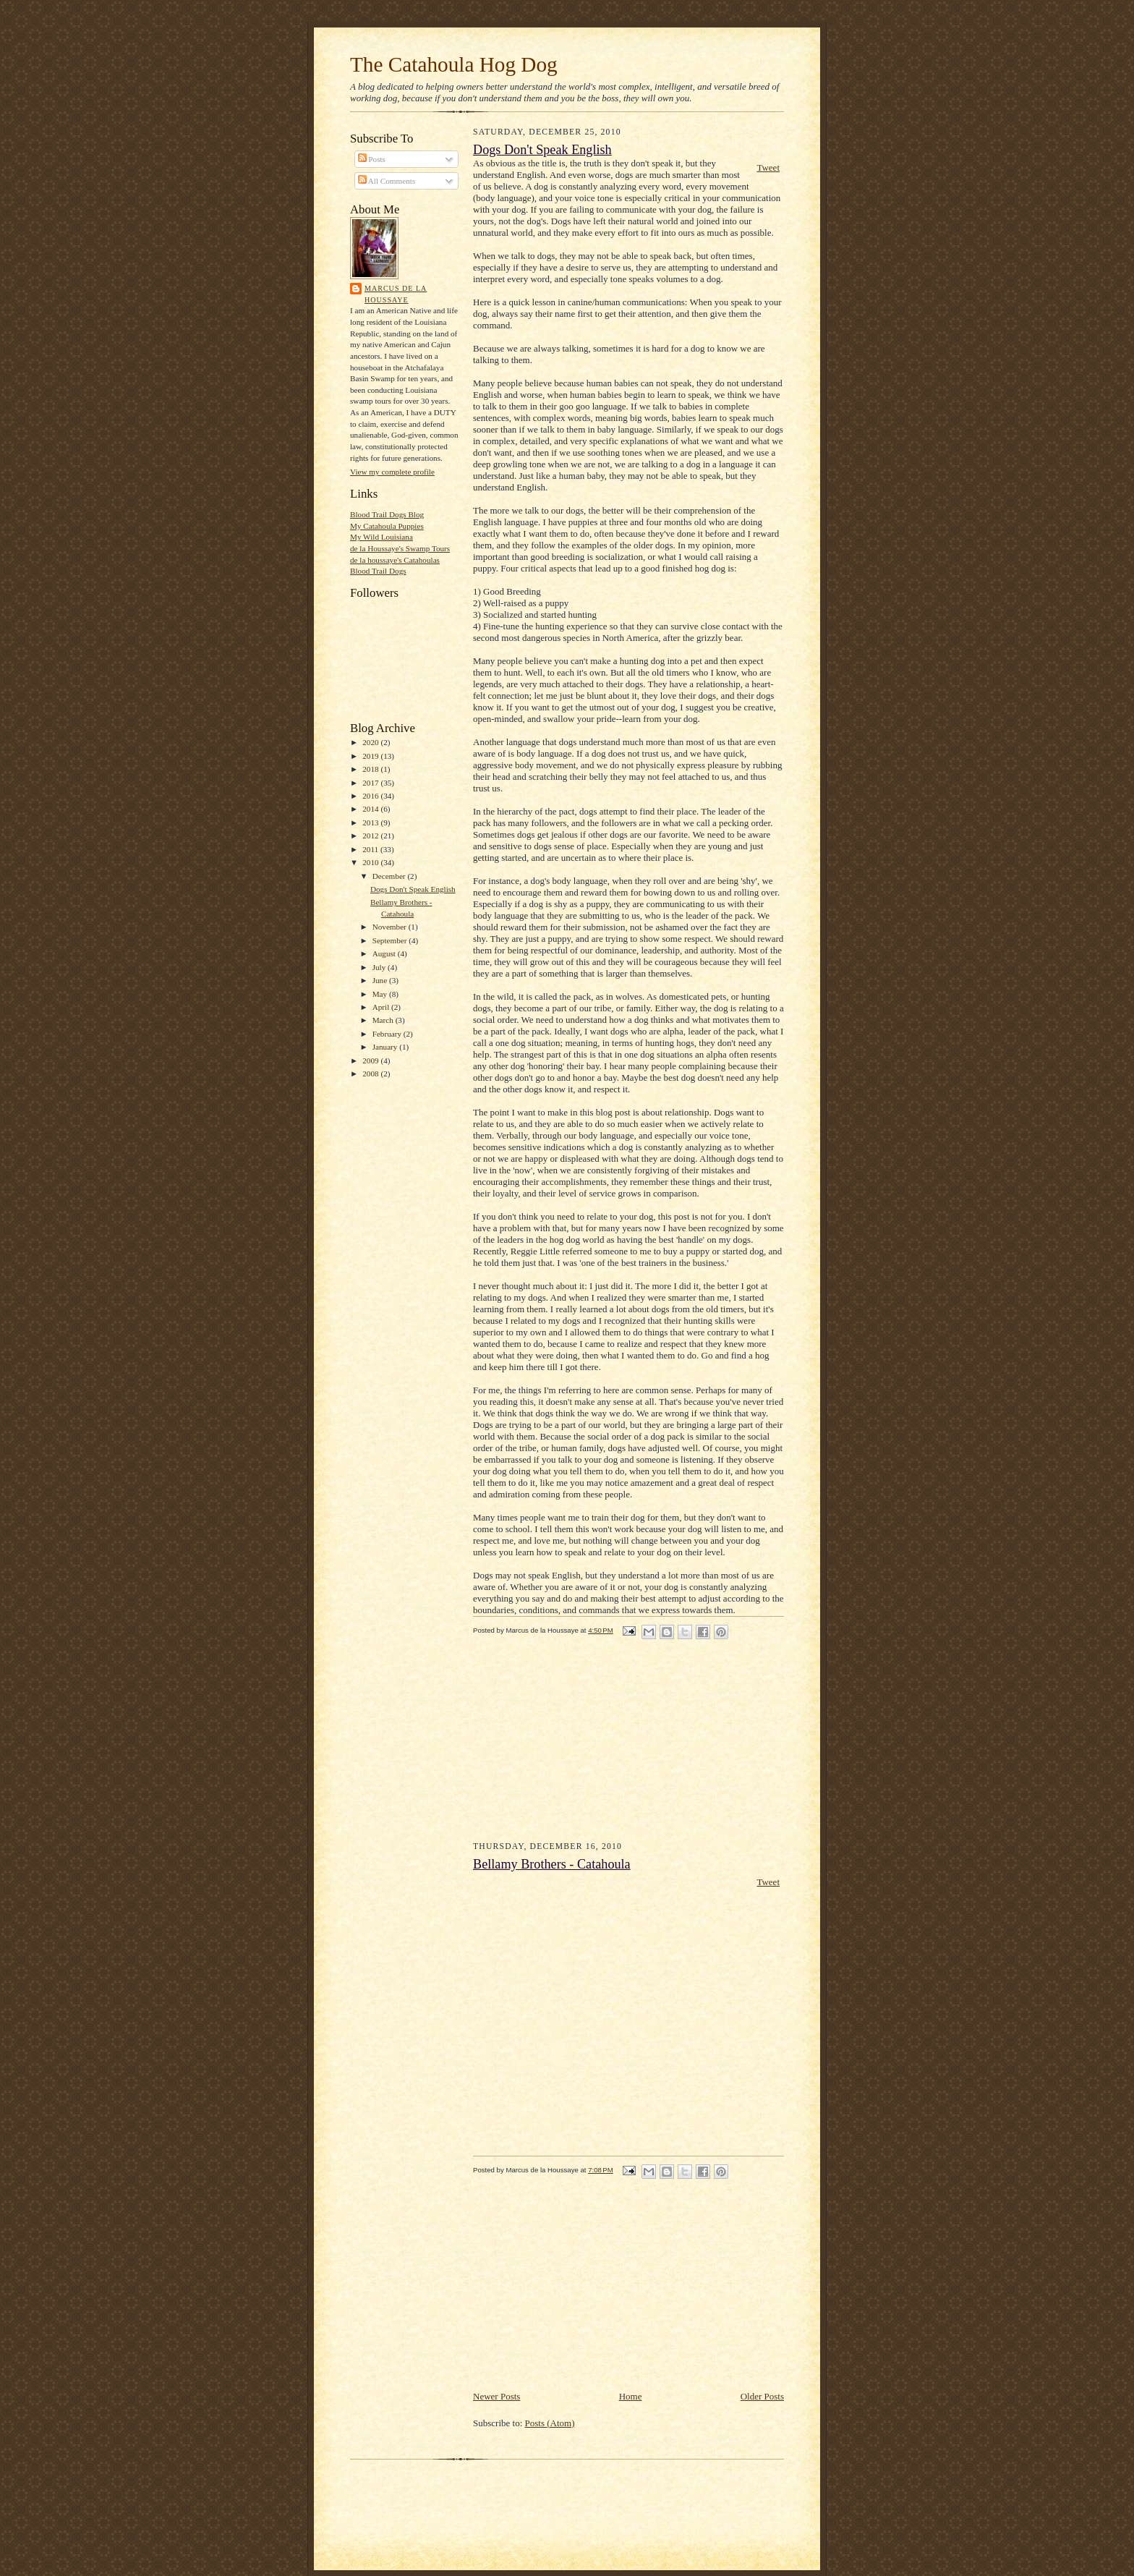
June (380, 980)
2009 (371, 1060)
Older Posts (762, 2396)
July (380, 967)
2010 (371, 862)
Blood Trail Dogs (378, 570)
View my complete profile (392, 471)
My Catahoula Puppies (387, 526)
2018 (371, 769)
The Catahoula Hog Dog (454, 64)
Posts (371, 159)
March (384, 1020)
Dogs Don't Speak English (413, 889)
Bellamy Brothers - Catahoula (552, 1864)
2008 (371, 1073)
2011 (371, 849)
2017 (371, 782)
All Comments (387, 181)
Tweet (768, 167)
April (381, 1007)
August (385, 953)
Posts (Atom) (550, 2423)
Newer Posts (496, 2396)
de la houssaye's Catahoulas (395, 560)
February (388, 1033)
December (390, 876)
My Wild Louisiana (381, 536)
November (390, 926)
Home (630, 2396)
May (380, 994)
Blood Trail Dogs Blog (387, 514)
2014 (371, 808)
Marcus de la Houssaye (395, 294)
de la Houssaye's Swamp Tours (400, 548)
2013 (371, 822)
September (390, 940)
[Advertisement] (581, 1748)
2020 (371, 742)
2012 (371, 835)
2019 (371, 756)
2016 (371, 795)
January (386, 1046)
